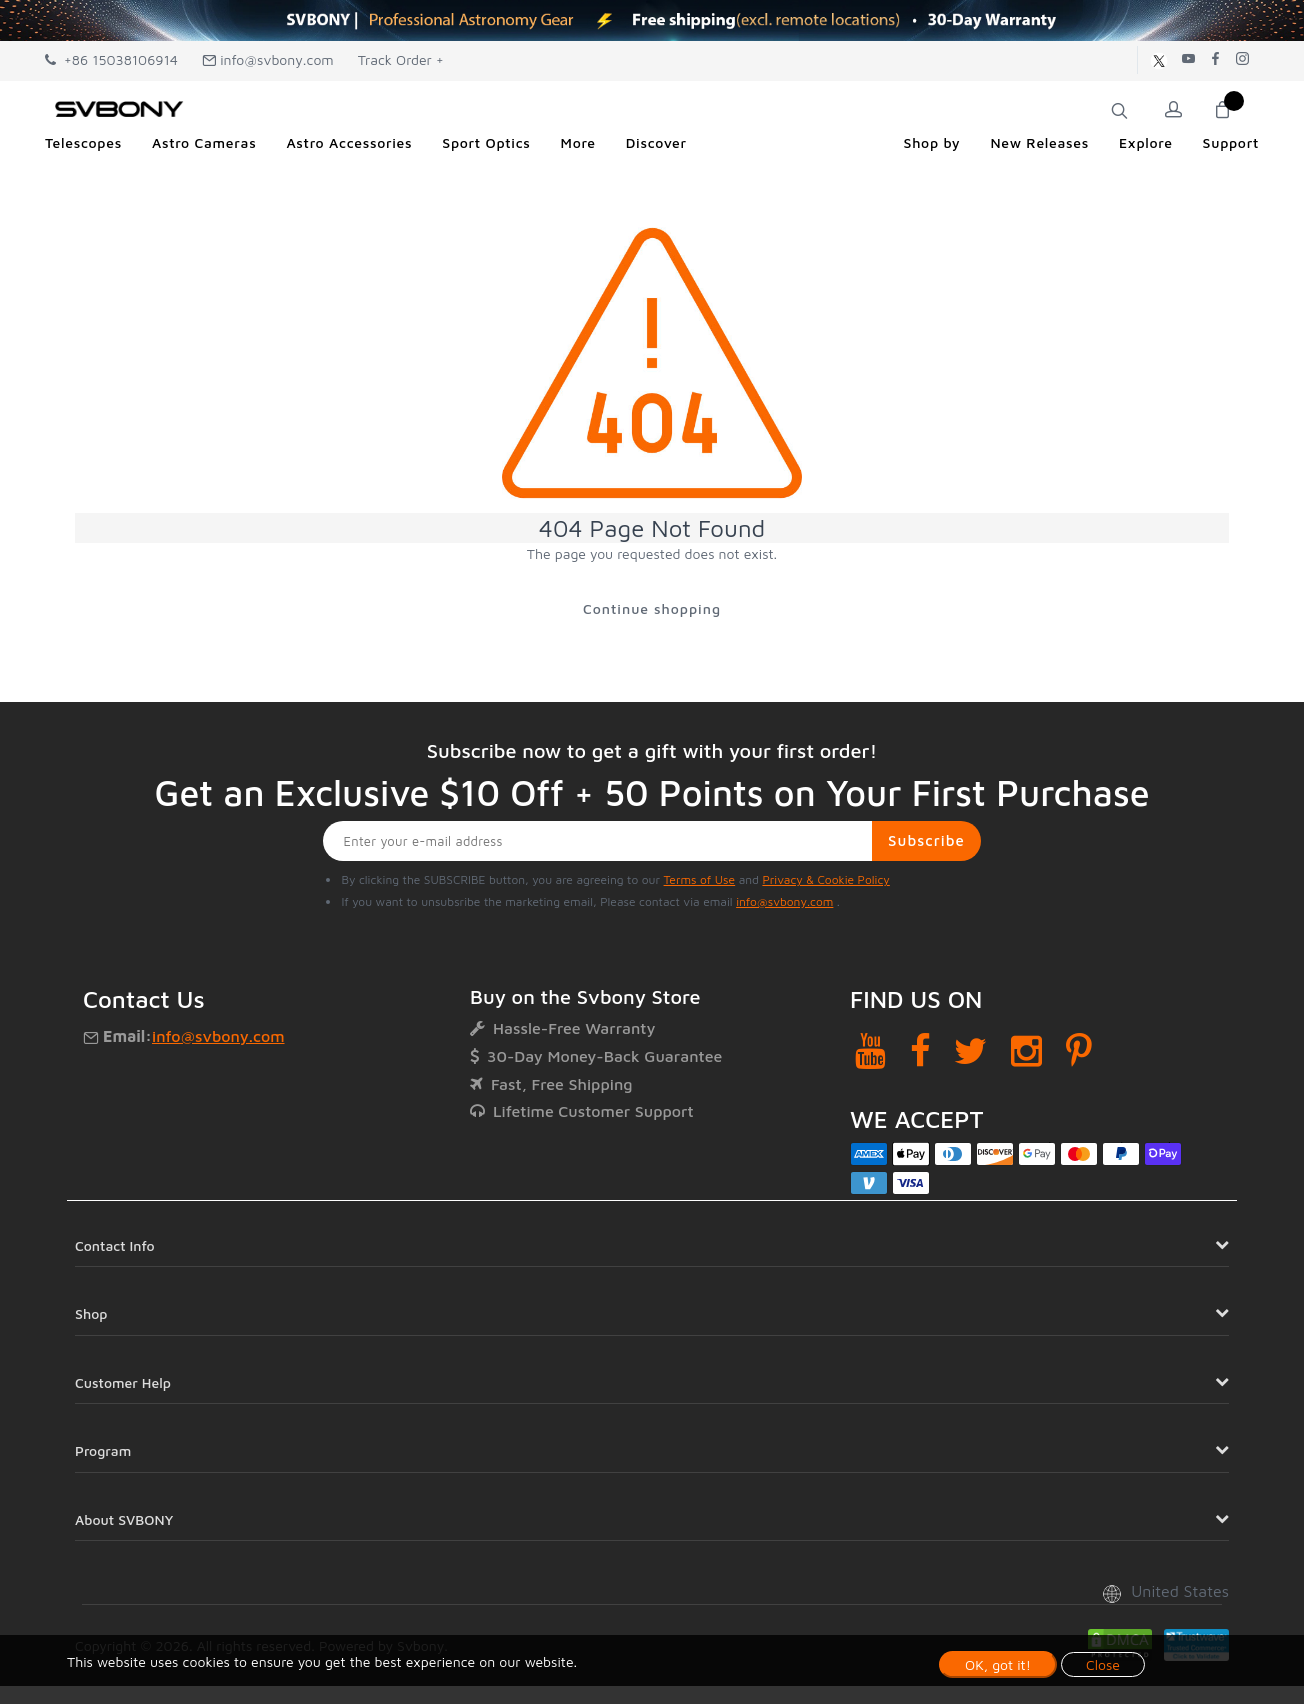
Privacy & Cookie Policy (825, 881)
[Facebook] (920, 1052)
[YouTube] (870, 1052)
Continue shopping (652, 609)
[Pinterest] (1079, 1052)
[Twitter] (970, 1052)
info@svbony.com (268, 59)
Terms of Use (700, 881)
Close (1103, 1664)
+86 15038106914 (111, 59)
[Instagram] (1026, 1052)
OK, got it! (998, 1664)
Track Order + (401, 59)
